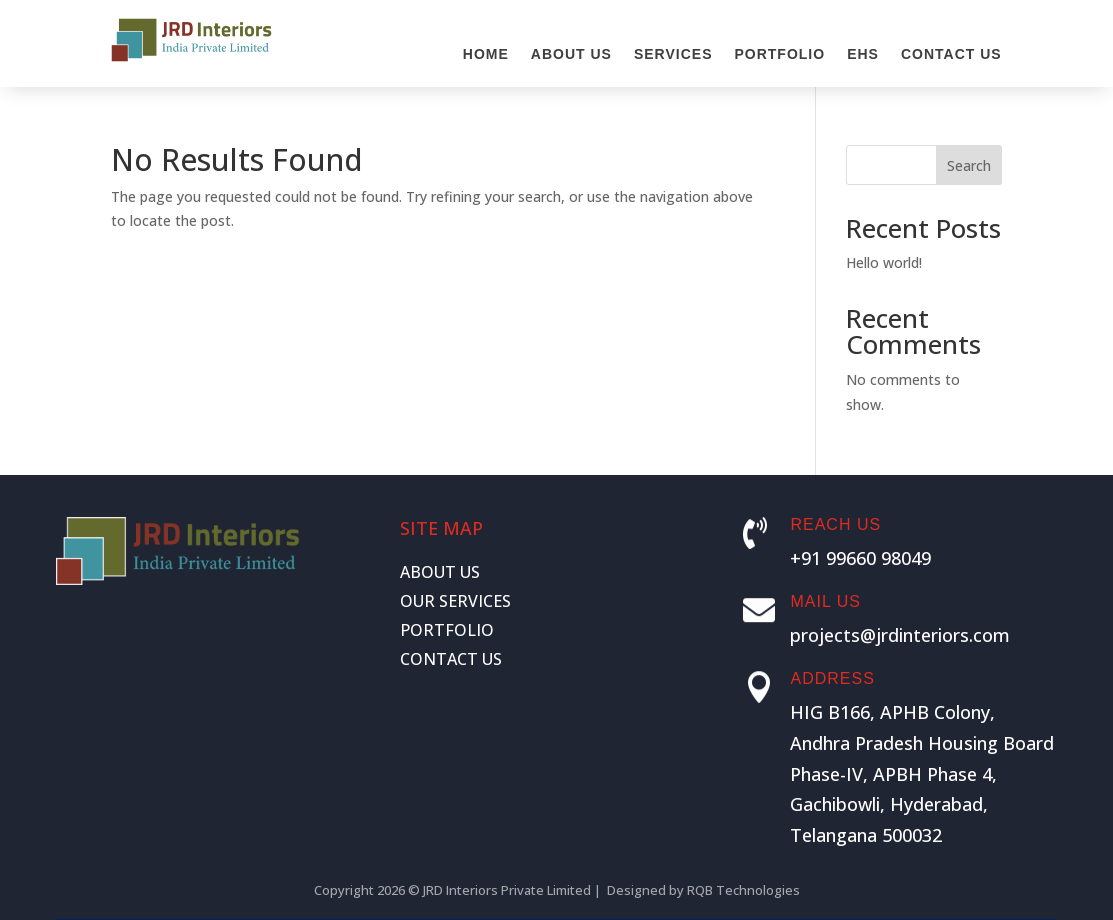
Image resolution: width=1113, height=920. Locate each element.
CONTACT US (451, 659)
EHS (863, 54)
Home (486, 54)
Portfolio (779, 54)
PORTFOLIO (447, 630)
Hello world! (884, 262)
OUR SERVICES (455, 601)
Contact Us (951, 54)
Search (969, 165)
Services (673, 54)
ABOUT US (440, 572)
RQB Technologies (743, 890)
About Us (571, 54)
